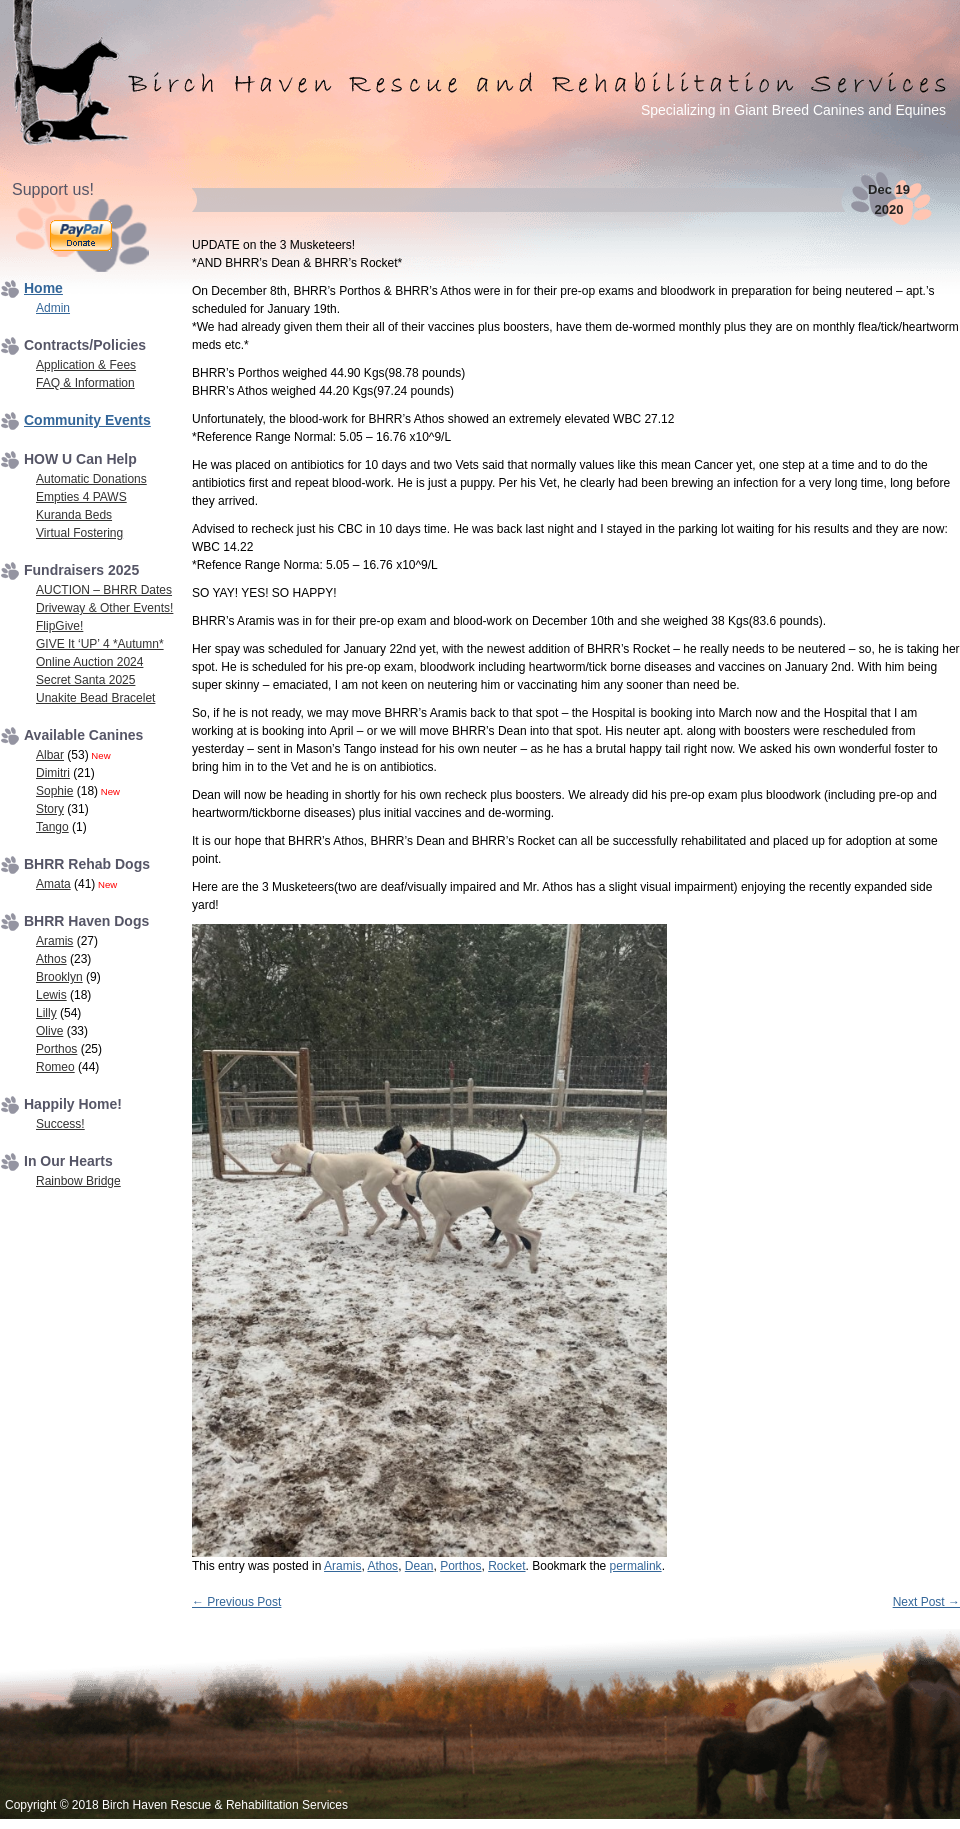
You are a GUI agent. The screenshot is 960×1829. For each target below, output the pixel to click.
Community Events (87, 420)
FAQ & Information (85, 383)
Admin (53, 308)
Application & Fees (86, 365)
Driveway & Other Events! (104, 608)
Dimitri (53, 773)
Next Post (926, 1602)
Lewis (51, 995)
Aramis (342, 1566)
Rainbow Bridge (78, 1181)
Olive (49, 1031)
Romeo (55, 1067)
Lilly (46, 1013)
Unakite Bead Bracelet (95, 698)
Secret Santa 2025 (85, 680)
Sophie (54, 791)
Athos (382, 1566)
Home (43, 288)
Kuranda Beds (74, 515)
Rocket (506, 1566)
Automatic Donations (91, 479)
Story (50, 809)
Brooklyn (59, 977)
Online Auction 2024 (89, 662)
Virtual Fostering (79, 533)
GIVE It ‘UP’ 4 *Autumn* (100, 644)
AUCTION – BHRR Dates (104, 590)
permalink (636, 1566)
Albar (50, 755)
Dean (419, 1566)
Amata (53, 884)
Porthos (460, 1566)
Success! (60, 1124)
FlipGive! (59, 626)
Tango (52, 827)
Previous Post (236, 1602)
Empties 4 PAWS (81, 497)
